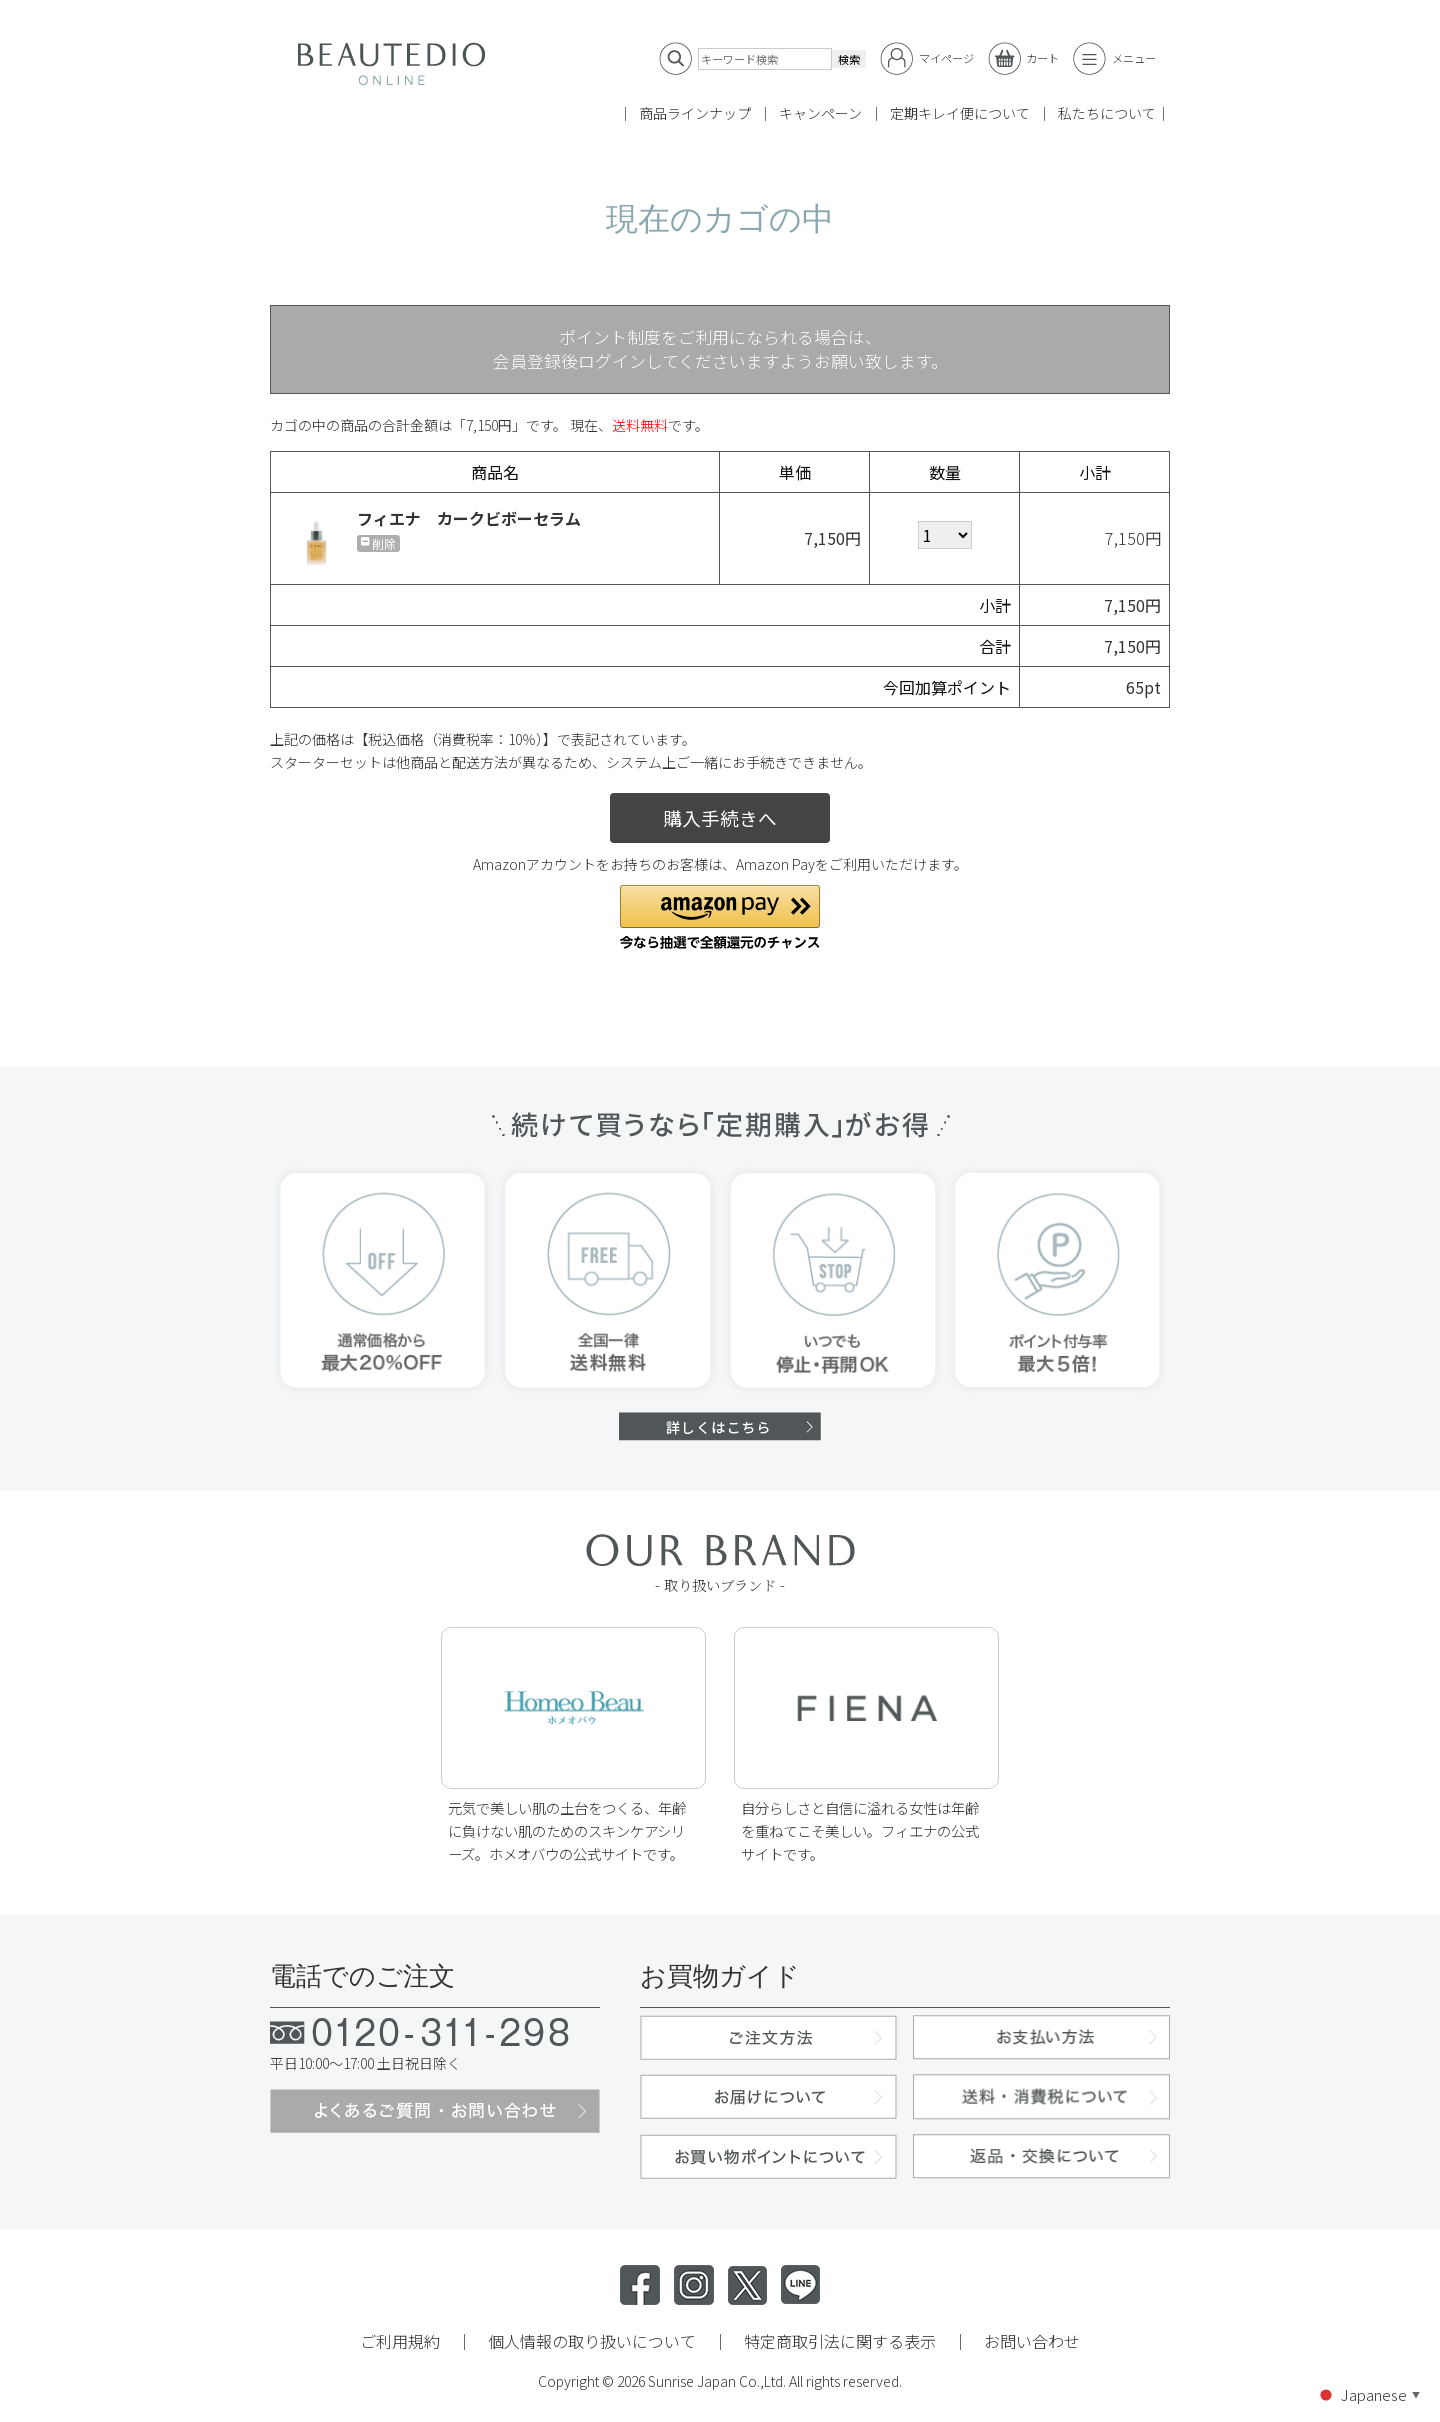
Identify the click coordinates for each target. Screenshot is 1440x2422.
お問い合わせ (1032, 2341)
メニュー (1114, 58)
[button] (720, 917)
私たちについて (1107, 113)
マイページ (927, 58)
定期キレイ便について (960, 113)
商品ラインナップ (695, 113)
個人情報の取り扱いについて (592, 2341)
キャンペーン (820, 113)
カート (1024, 58)
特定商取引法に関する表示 (840, 2341)
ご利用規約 (400, 2341)
